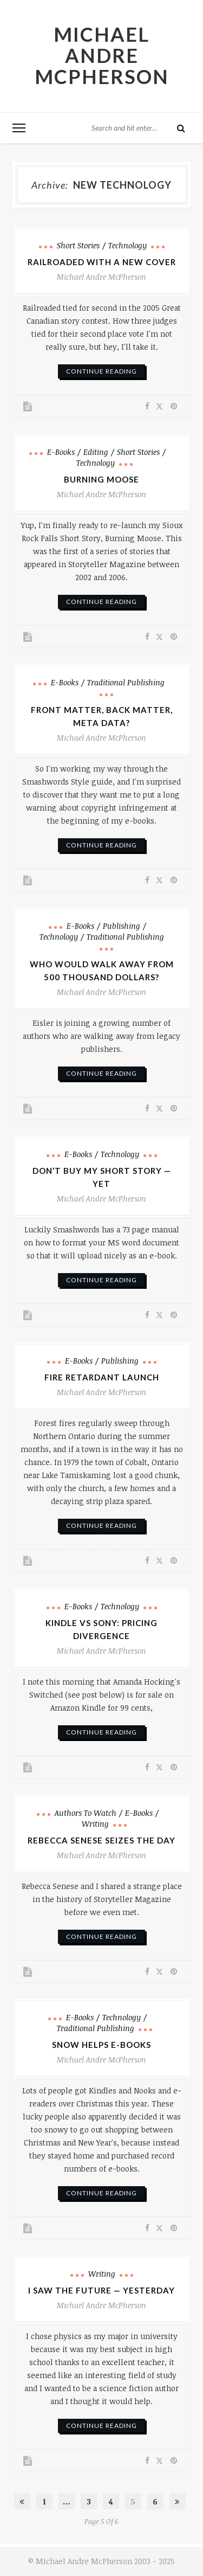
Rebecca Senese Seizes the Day (101, 1840)
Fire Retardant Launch (101, 1377)
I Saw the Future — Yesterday (101, 2290)
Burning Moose (101, 479)
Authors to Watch (85, 1813)
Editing (95, 452)
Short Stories (78, 245)
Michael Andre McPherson (102, 55)
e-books (61, 452)
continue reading (101, 371)
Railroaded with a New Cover (102, 262)
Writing (95, 1824)
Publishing (121, 926)
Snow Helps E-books (101, 2045)
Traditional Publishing (126, 682)
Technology (127, 245)
